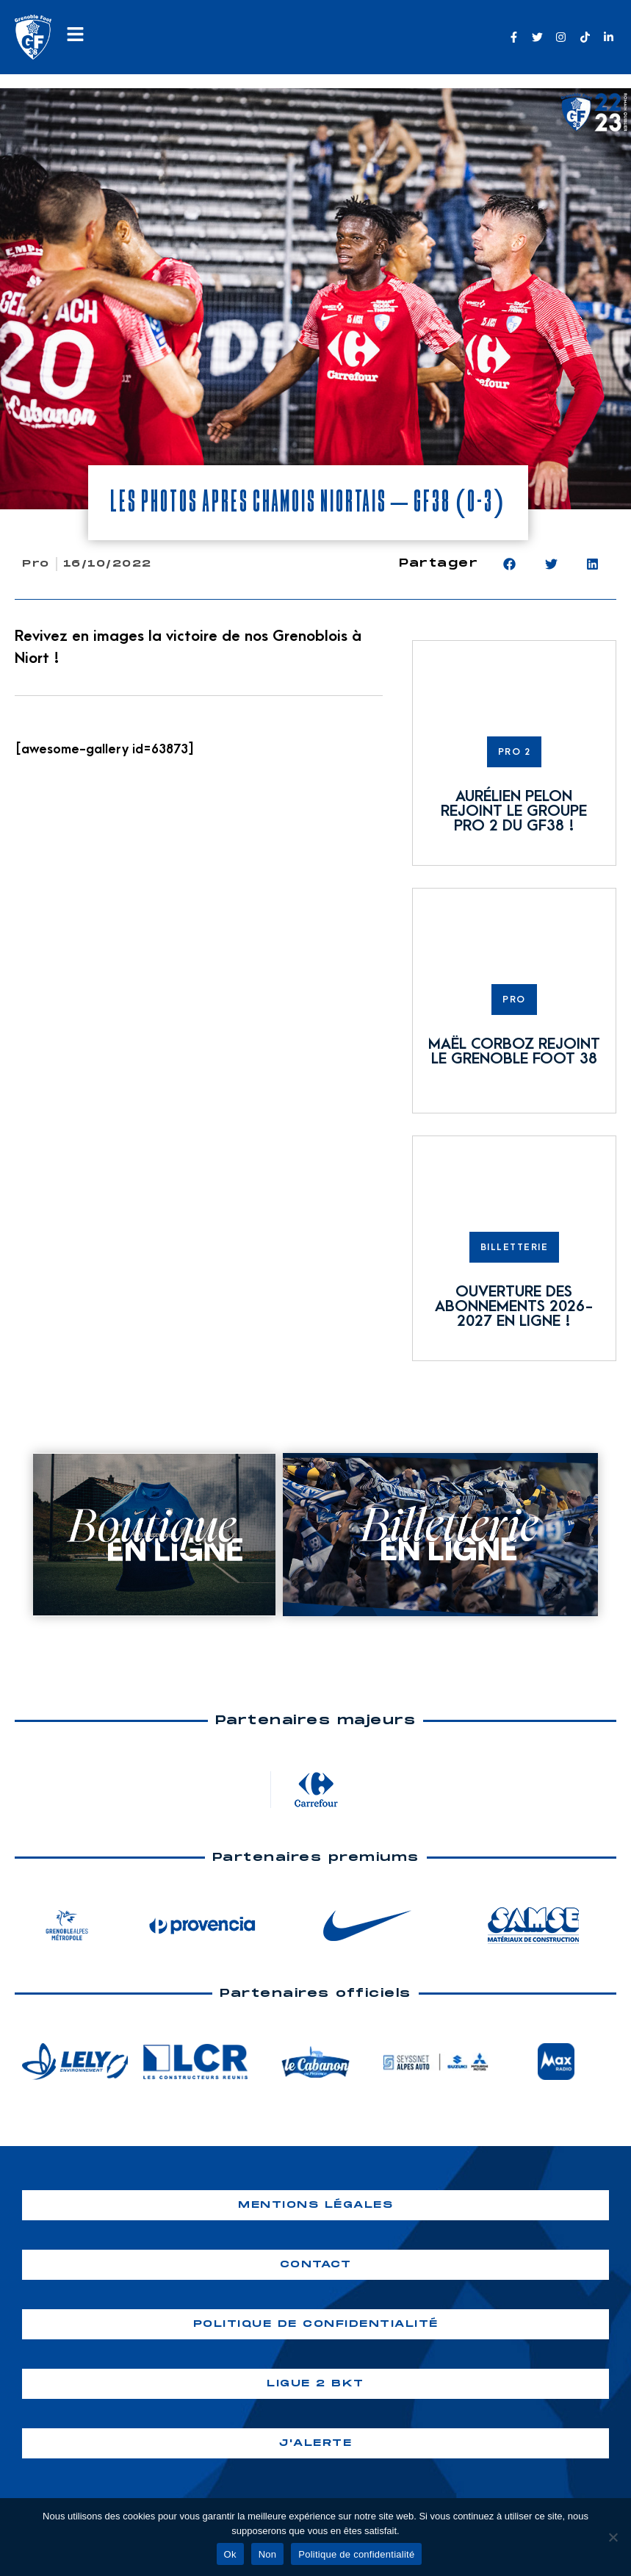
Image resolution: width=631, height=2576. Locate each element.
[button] (509, 564)
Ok (230, 2554)
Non (268, 2554)
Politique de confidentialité (356, 2554)
